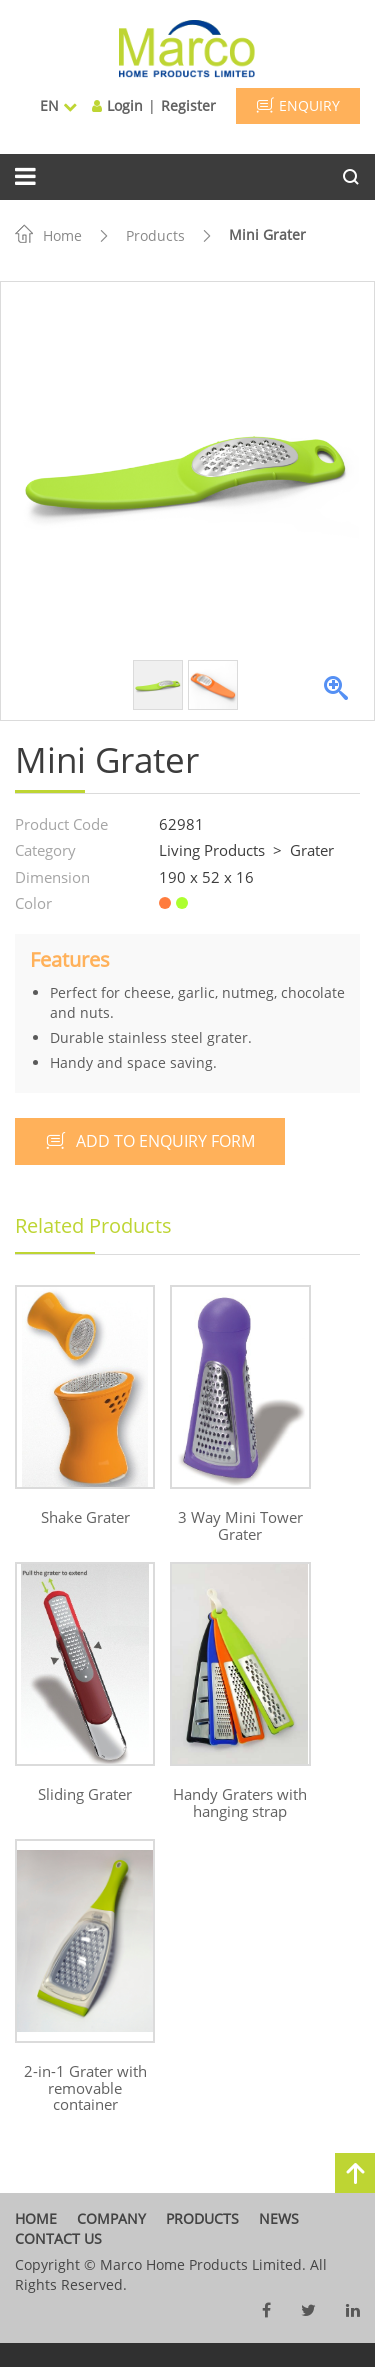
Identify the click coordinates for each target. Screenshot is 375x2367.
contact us (58, 2238)
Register (188, 105)
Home (48, 235)
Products (155, 235)
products (202, 2218)
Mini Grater (267, 234)
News (279, 2218)
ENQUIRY (298, 105)
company (111, 2218)
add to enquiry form (150, 1141)
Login (125, 105)
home (36, 2218)
